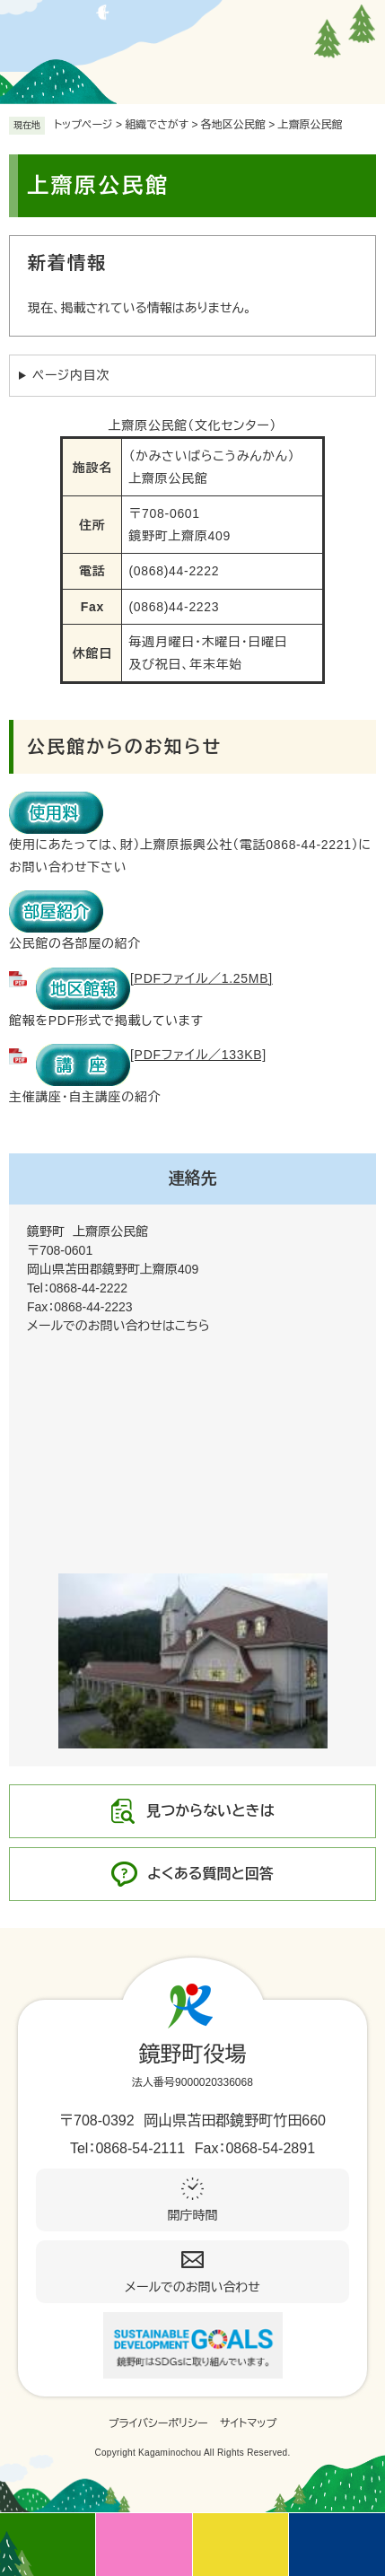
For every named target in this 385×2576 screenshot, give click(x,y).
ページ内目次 (70, 375)
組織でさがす (156, 124)
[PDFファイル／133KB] (151, 1054)
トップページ (83, 124)
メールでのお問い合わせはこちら (118, 1326)
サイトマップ (248, 2423)
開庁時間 (193, 2215)
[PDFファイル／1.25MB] (154, 978)
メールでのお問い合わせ (192, 2287)
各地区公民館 (233, 124)
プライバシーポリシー (158, 2423)
